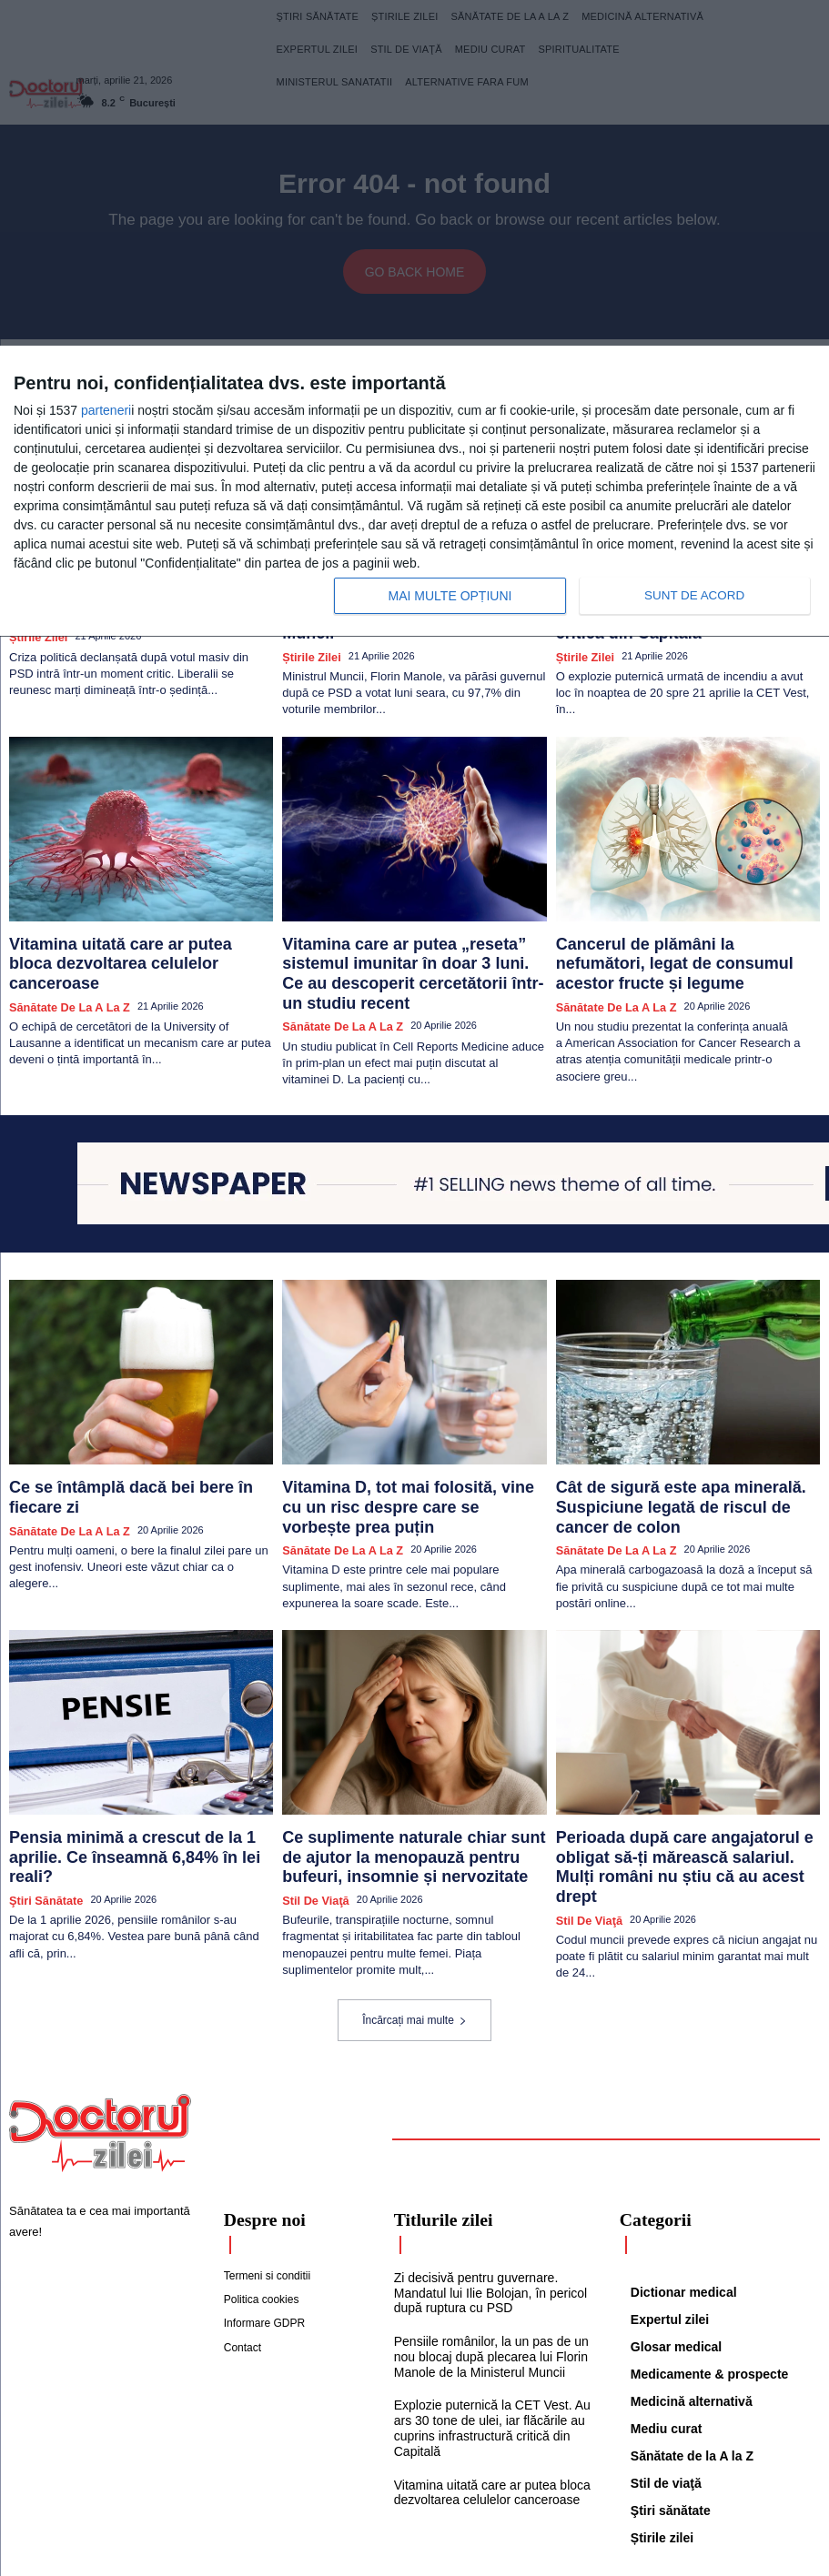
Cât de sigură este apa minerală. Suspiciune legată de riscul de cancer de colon (679, 1434)
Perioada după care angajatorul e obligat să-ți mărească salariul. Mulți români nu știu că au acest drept (679, 1770)
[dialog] (414, 492)
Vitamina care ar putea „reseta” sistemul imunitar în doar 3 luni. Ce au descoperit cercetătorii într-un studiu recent (404, 925)
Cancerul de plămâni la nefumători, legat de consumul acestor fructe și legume (687, 917)
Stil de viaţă (310, 1804)
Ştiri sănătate (41, 1789)
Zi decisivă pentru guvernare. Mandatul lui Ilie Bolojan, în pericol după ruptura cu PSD (483, 2189)
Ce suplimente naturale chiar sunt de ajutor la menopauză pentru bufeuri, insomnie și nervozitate (413, 1770)
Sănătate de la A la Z (61, 944)
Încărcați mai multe (414, 1921)
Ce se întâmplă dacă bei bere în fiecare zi (133, 1419)
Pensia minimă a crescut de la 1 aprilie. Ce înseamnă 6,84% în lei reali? (137, 1762)
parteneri (106, 410)
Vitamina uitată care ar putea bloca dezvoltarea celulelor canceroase (114, 917)
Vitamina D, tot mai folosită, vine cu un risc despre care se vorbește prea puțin (411, 1427)
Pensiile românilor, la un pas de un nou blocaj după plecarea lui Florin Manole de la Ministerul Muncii (484, 2250)
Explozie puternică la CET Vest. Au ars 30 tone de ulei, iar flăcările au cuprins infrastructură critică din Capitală (485, 2318)
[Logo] (100, 2034)
